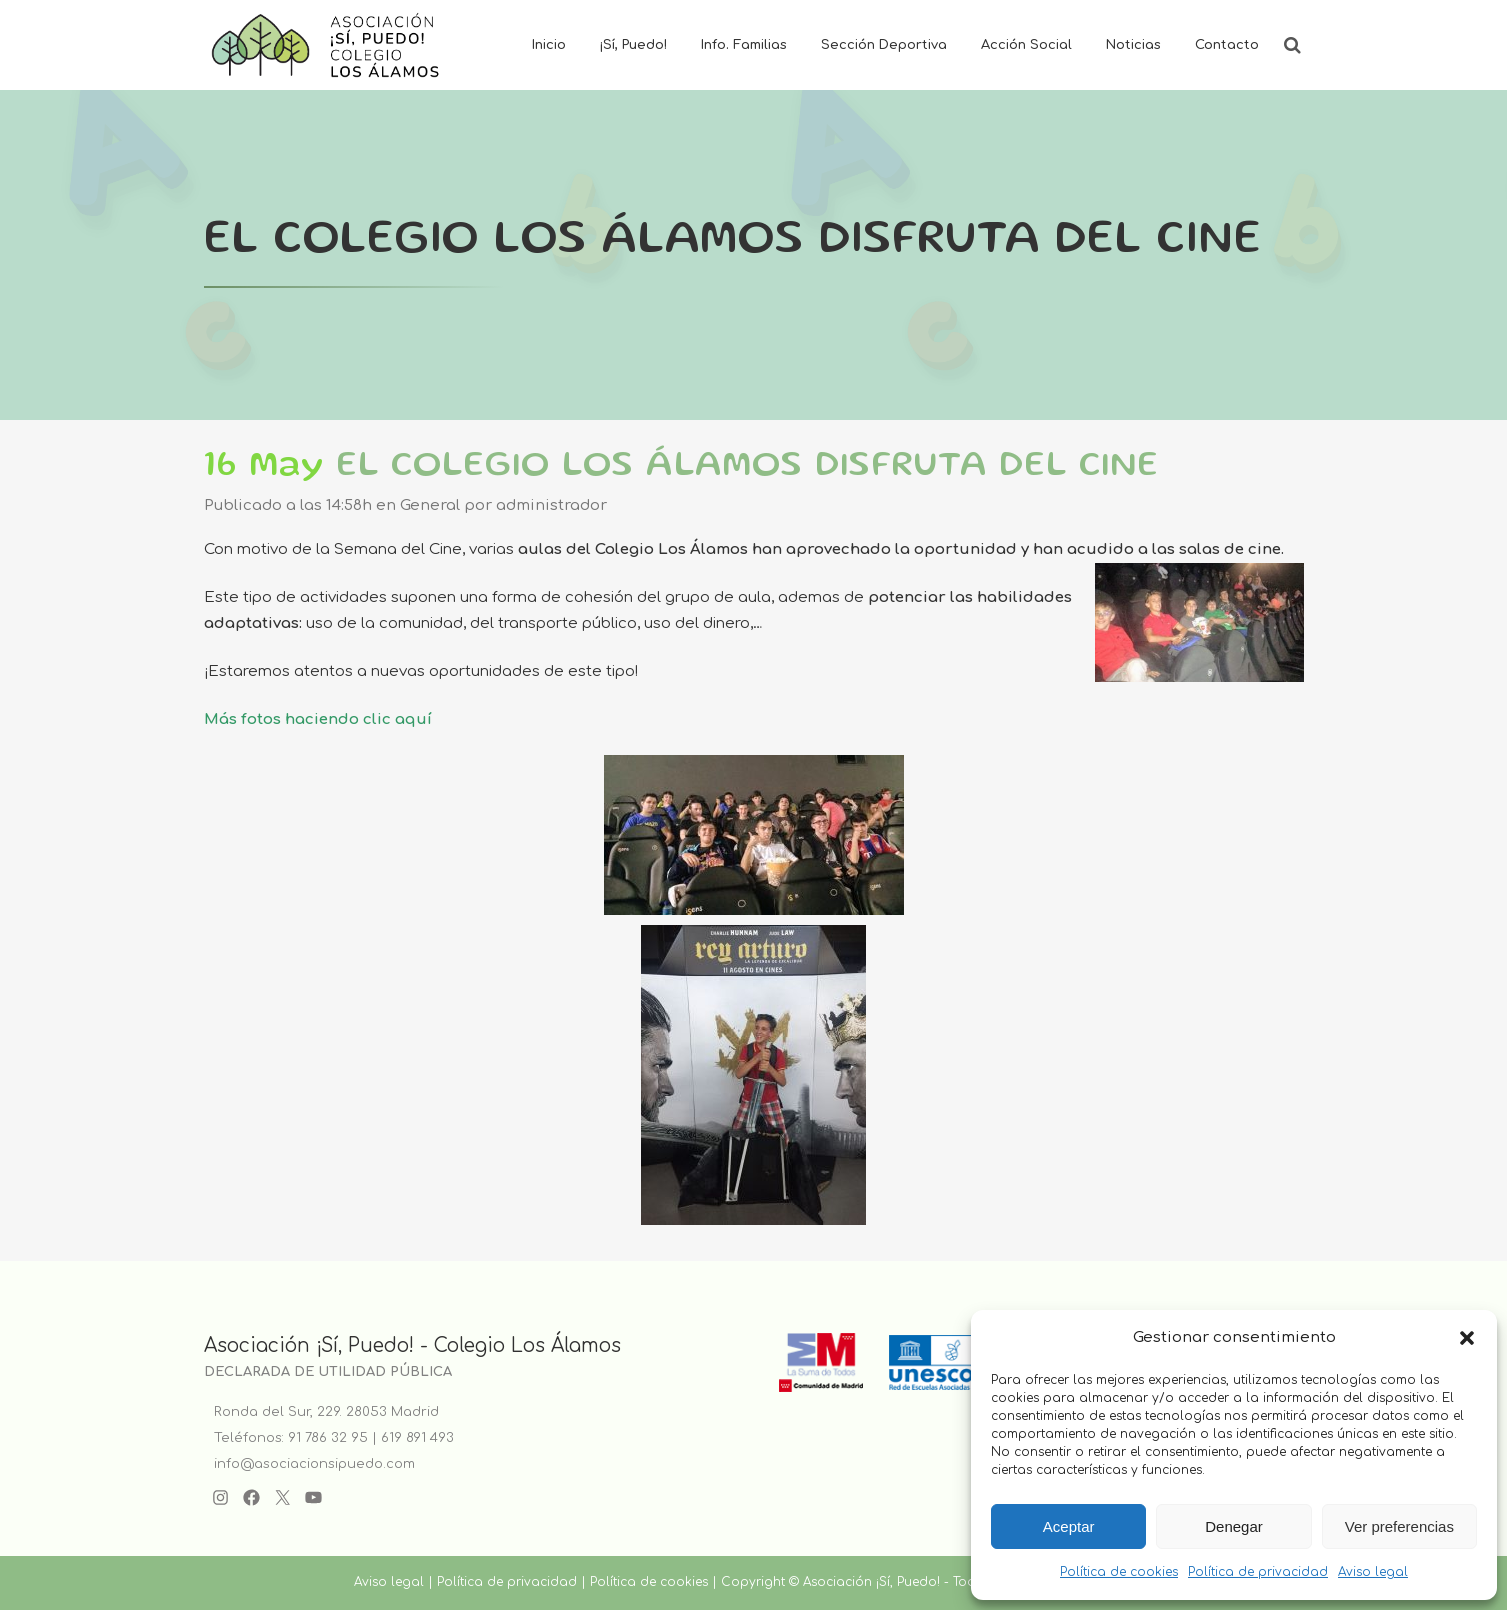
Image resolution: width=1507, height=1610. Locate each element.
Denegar (1234, 1526)
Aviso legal (1373, 1572)
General (430, 505)
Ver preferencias (1399, 1526)
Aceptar (1069, 1526)
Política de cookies (1119, 1572)
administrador (551, 505)
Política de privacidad (1258, 1572)
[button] (1467, 1338)
